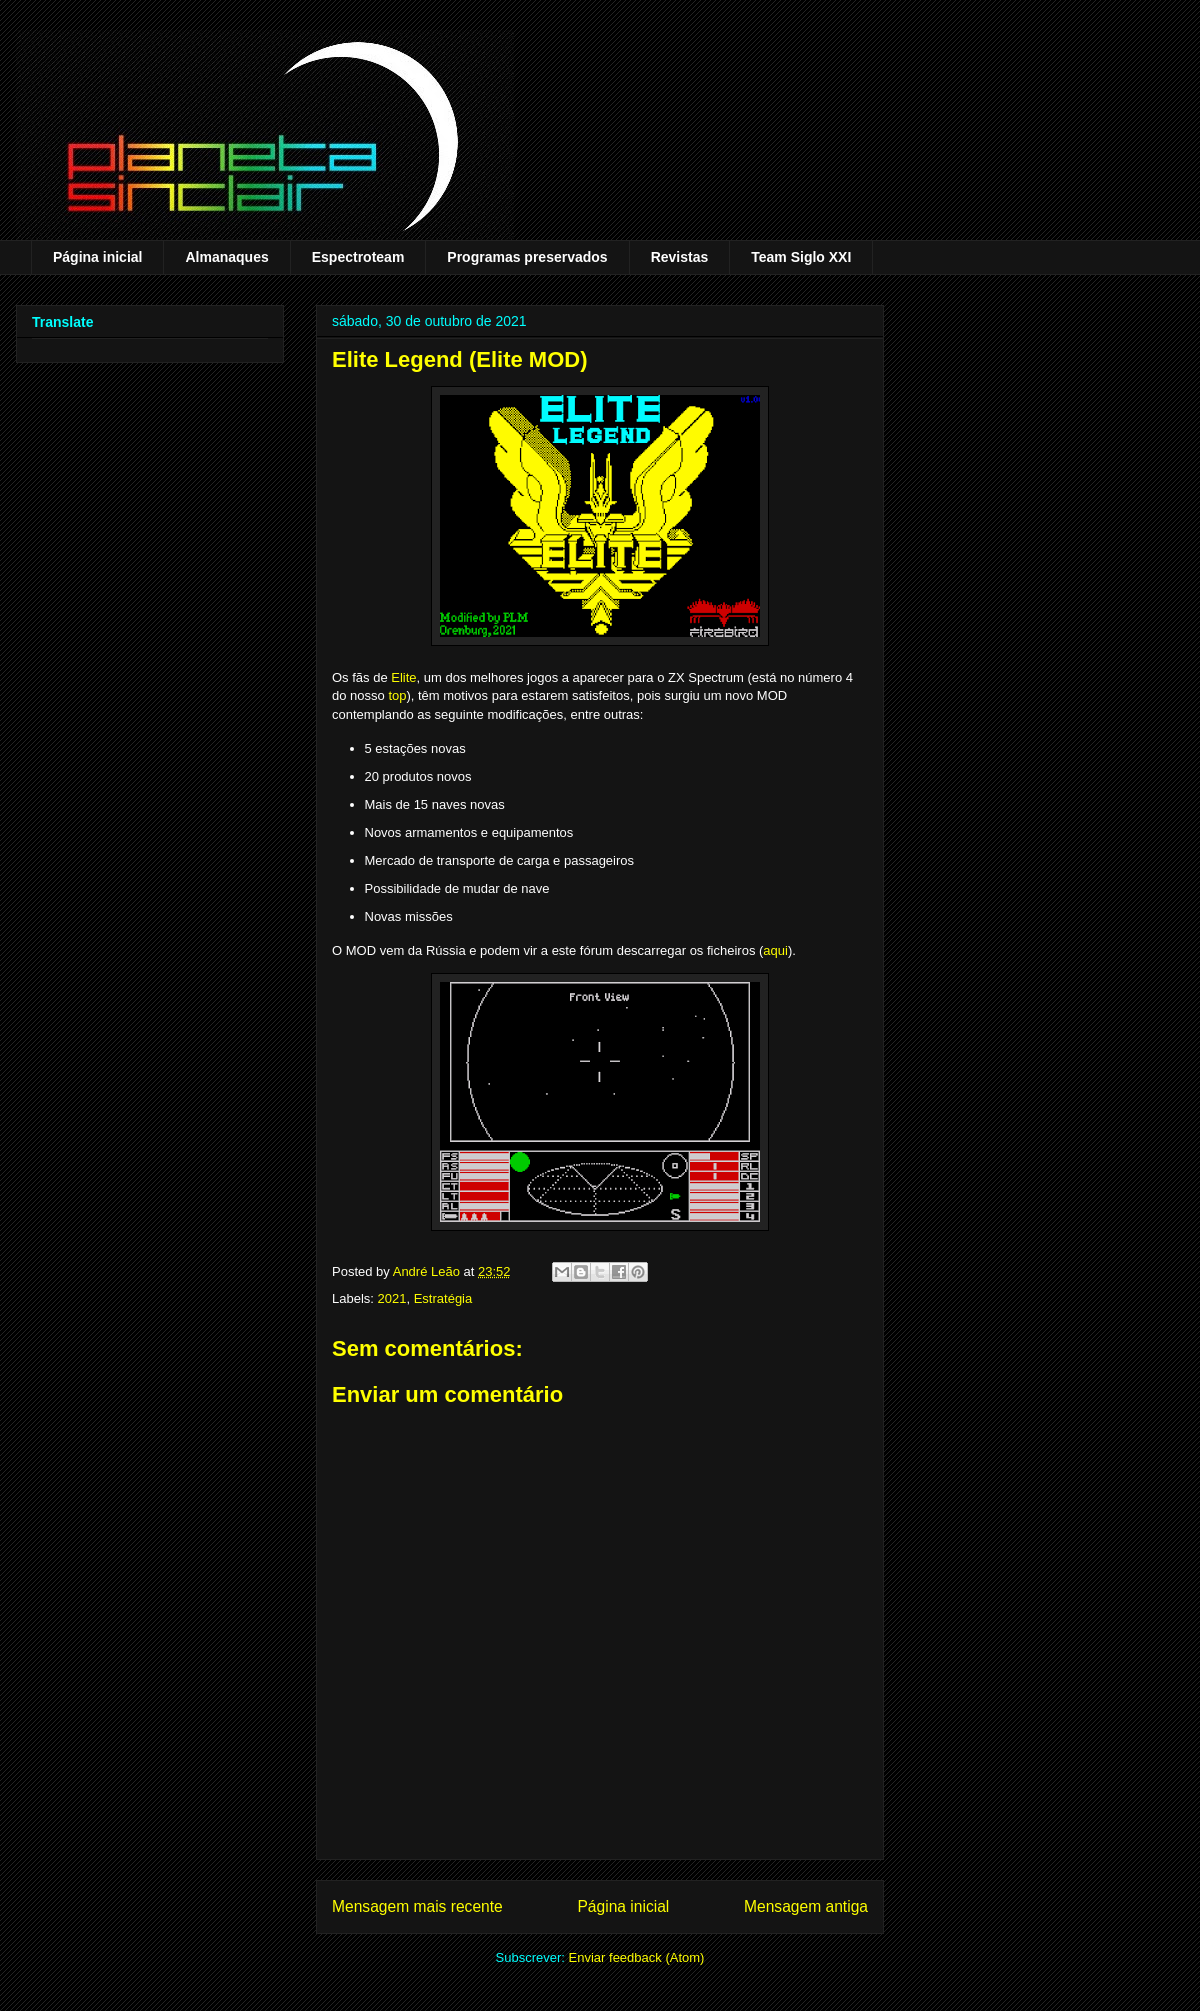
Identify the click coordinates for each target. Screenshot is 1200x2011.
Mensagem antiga (806, 1906)
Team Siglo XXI (801, 257)
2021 (392, 1298)
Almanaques (226, 257)
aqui (775, 950)
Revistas (680, 257)
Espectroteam (358, 257)
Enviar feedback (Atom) (637, 1957)
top (397, 695)
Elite (403, 677)
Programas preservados (527, 257)
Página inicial (97, 257)
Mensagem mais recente (417, 1906)
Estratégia (443, 1298)
